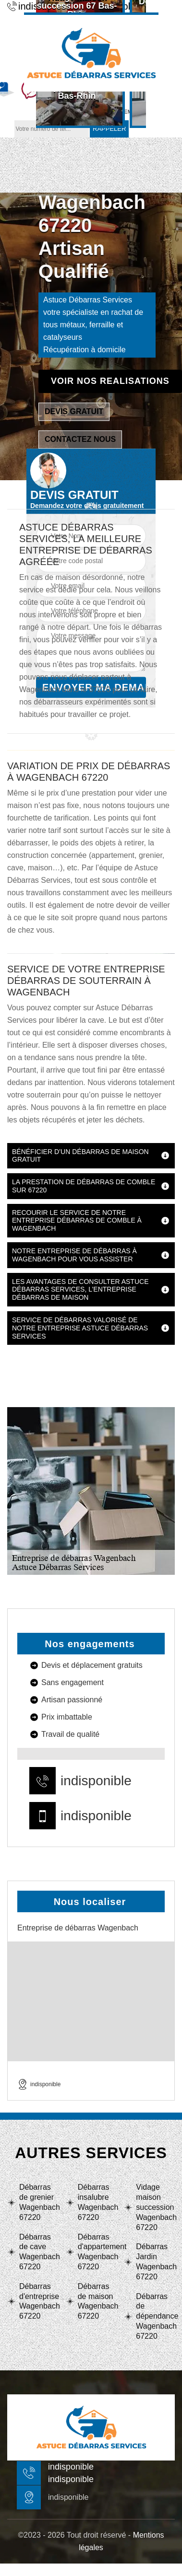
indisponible (96, 1781)
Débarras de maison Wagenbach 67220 (97, 2301)
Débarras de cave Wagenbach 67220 (38, 2252)
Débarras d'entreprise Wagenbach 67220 (38, 2301)
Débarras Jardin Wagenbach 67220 (155, 2261)
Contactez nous (80, 439)
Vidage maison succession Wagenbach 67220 (155, 2207)
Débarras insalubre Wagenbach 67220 (97, 2202)
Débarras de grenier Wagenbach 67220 (38, 2202)
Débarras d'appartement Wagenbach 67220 (97, 2252)
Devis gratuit (74, 411)
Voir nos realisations (110, 381)
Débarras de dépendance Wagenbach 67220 (155, 2316)
